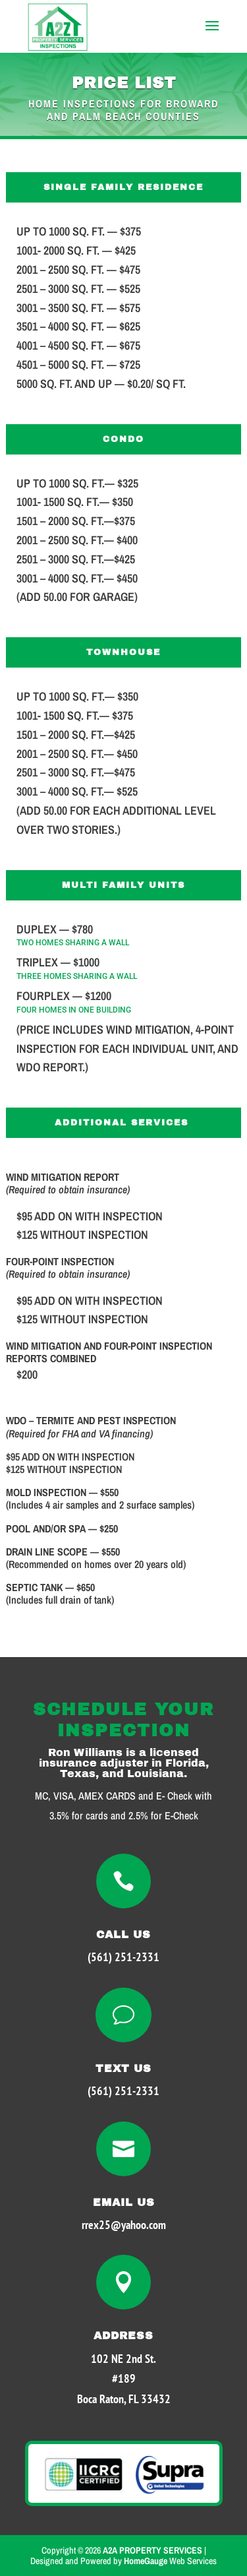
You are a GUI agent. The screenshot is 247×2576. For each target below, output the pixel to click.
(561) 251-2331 (123, 1956)
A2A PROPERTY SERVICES (152, 2550)
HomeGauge (145, 2561)
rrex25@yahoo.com (124, 2224)
